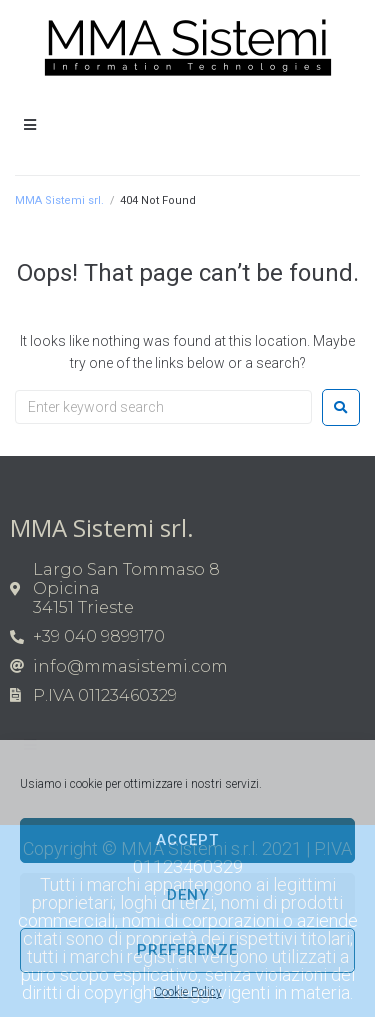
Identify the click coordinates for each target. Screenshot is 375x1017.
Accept (187, 840)
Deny (188, 895)
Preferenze (187, 950)
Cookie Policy (188, 992)
